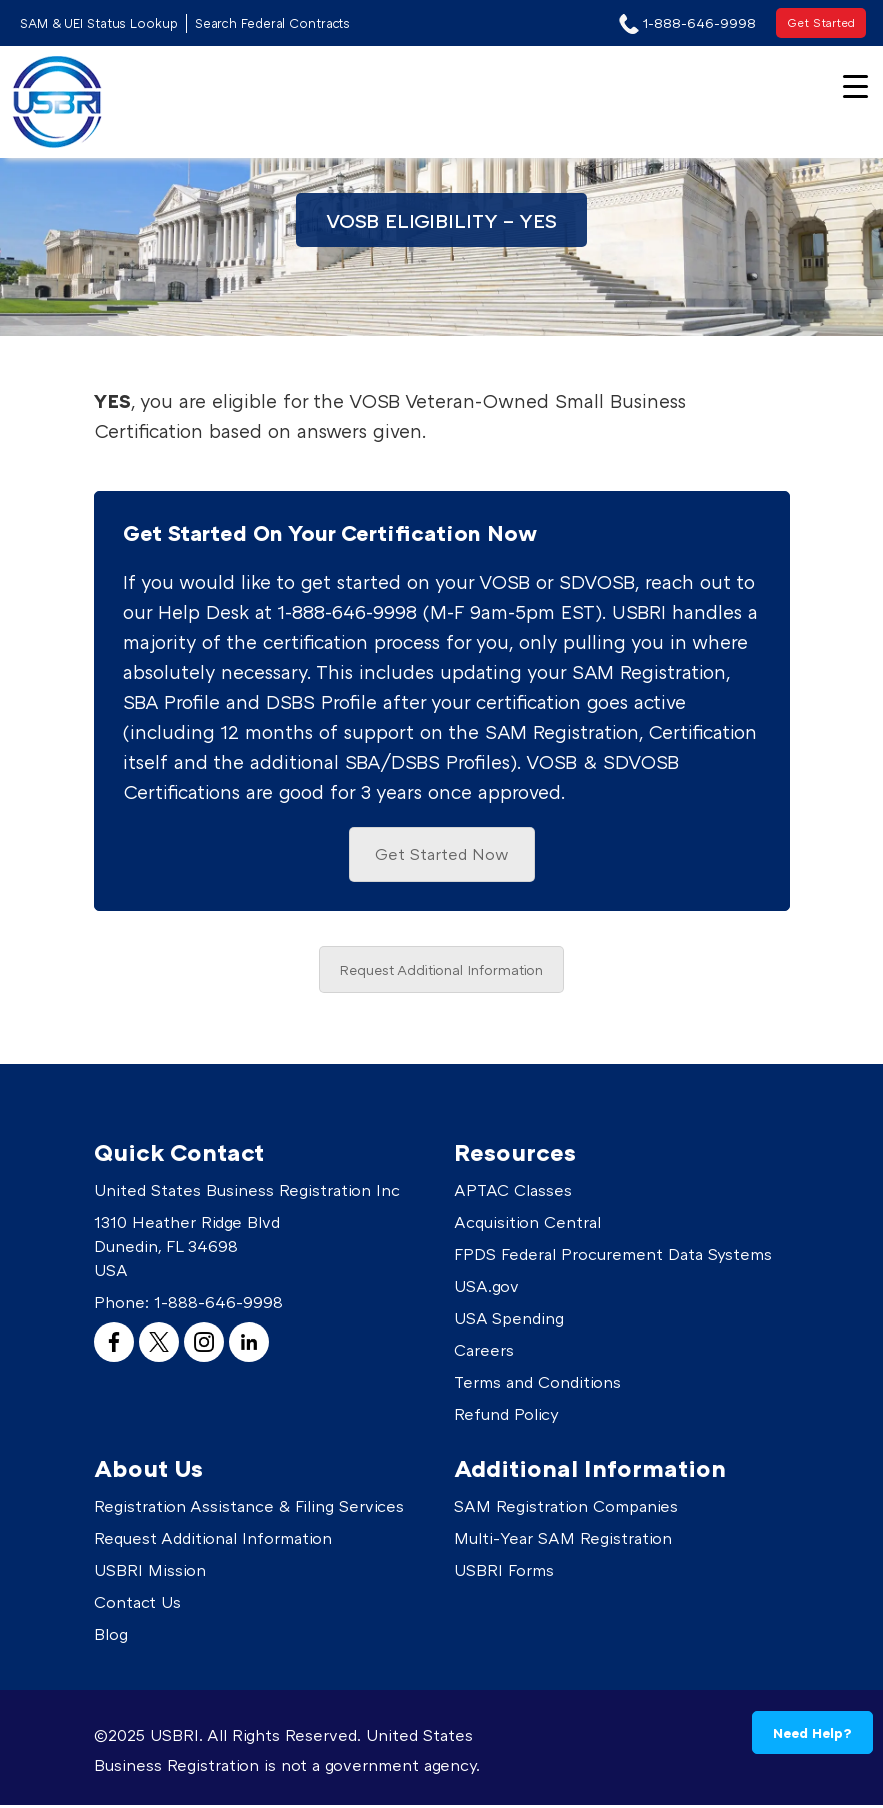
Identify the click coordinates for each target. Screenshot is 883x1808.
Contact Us (137, 1605)
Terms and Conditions (537, 1385)
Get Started (821, 22)
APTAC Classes (513, 1193)
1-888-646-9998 (218, 1305)
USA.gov (486, 1289)
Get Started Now (442, 856)
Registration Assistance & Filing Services (249, 1509)
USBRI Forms (504, 1573)
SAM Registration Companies (566, 1509)
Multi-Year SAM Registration (563, 1541)
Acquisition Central (527, 1225)
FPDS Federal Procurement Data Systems (613, 1257)
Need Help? (812, 1732)
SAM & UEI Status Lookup (100, 23)
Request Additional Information (441, 972)
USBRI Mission (150, 1573)
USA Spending (509, 1321)
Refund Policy (506, 1417)
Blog (111, 1637)
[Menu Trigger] (855, 84)
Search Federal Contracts (277, 23)
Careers (484, 1353)
